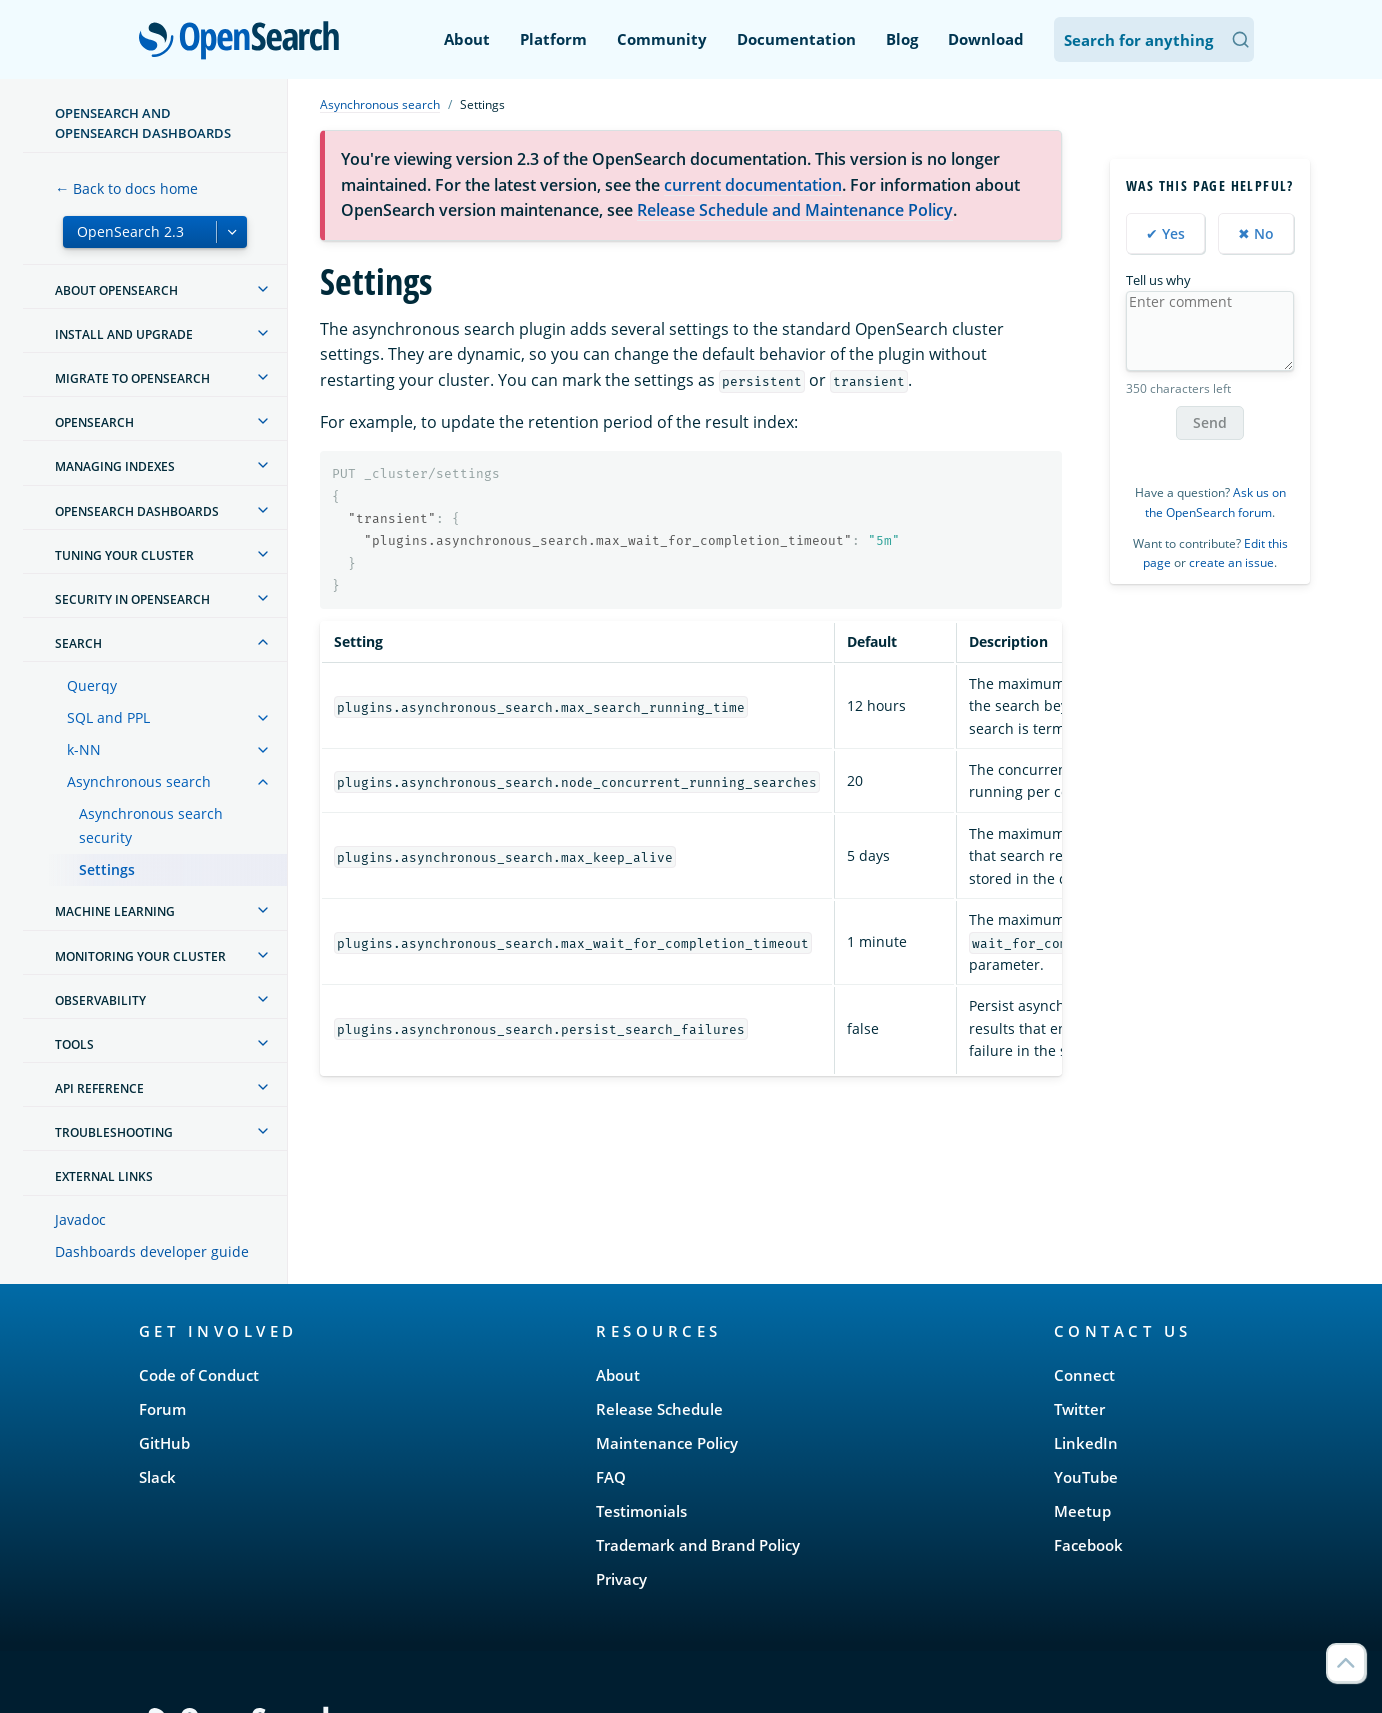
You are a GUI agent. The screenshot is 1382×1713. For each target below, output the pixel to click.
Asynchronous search (139, 781)
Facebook (1088, 1545)
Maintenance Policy (667, 1443)
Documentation (796, 39)
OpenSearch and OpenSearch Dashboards (143, 123)
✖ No (1256, 233)
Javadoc (80, 1219)
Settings (107, 869)
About (467, 39)
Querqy (92, 685)
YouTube (1086, 1477)
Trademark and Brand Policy (698, 1545)
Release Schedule (659, 1409)
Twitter (1079, 1409)
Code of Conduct (199, 1375)
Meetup (1082, 1511)
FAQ (611, 1477)
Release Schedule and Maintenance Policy (795, 210)
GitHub (164, 1443)
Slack (157, 1477)
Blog (902, 39)
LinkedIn (1086, 1443)
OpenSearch (244, 42)
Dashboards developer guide (152, 1251)
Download (986, 39)
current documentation (753, 185)
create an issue (1231, 562)
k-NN (84, 749)
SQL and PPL (108, 717)
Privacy (621, 1579)
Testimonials (641, 1511)
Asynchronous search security (151, 825)
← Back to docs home (126, 188)
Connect (1084, 1375)
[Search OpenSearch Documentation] (1154, 39)
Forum (162, 1409)
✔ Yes (1165, 233)
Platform (553, 39)
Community (662, 39)
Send (1210, 422)
